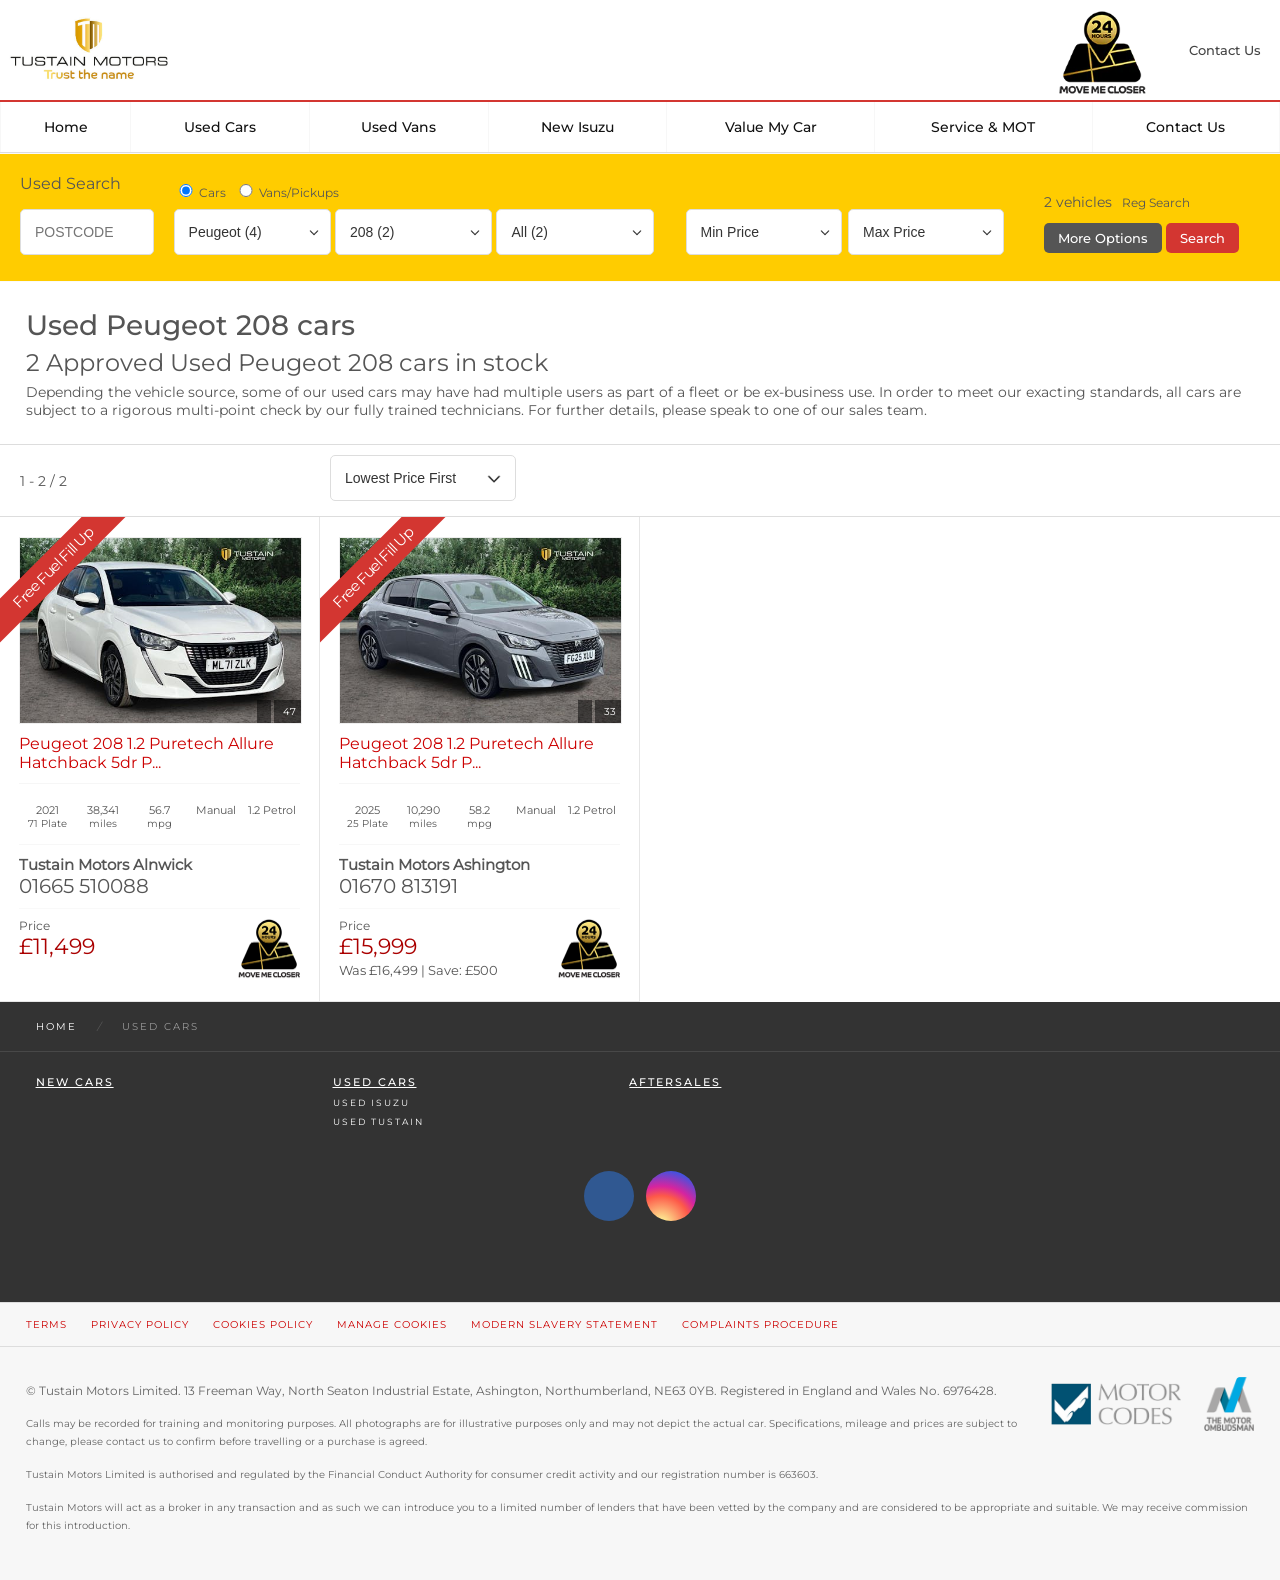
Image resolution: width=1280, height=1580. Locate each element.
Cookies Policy (263, 1324)
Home (66, 127)
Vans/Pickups (287, 192)
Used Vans (398, 127)
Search (1202, 238)
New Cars (75, 1082)
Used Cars (220, 127)
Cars (201, 192)
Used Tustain (378, 1121)
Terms (46, 1324)
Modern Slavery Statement (564, 1324)
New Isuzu (577, 127)
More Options (1103, 238)
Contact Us (1185, 127)
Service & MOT (983, 127)
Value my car (771, 127)
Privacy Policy (140, 1324)
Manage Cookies (392, 1324)
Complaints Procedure (760, 1324)
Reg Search (1156, 202)
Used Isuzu (371, 1102)
